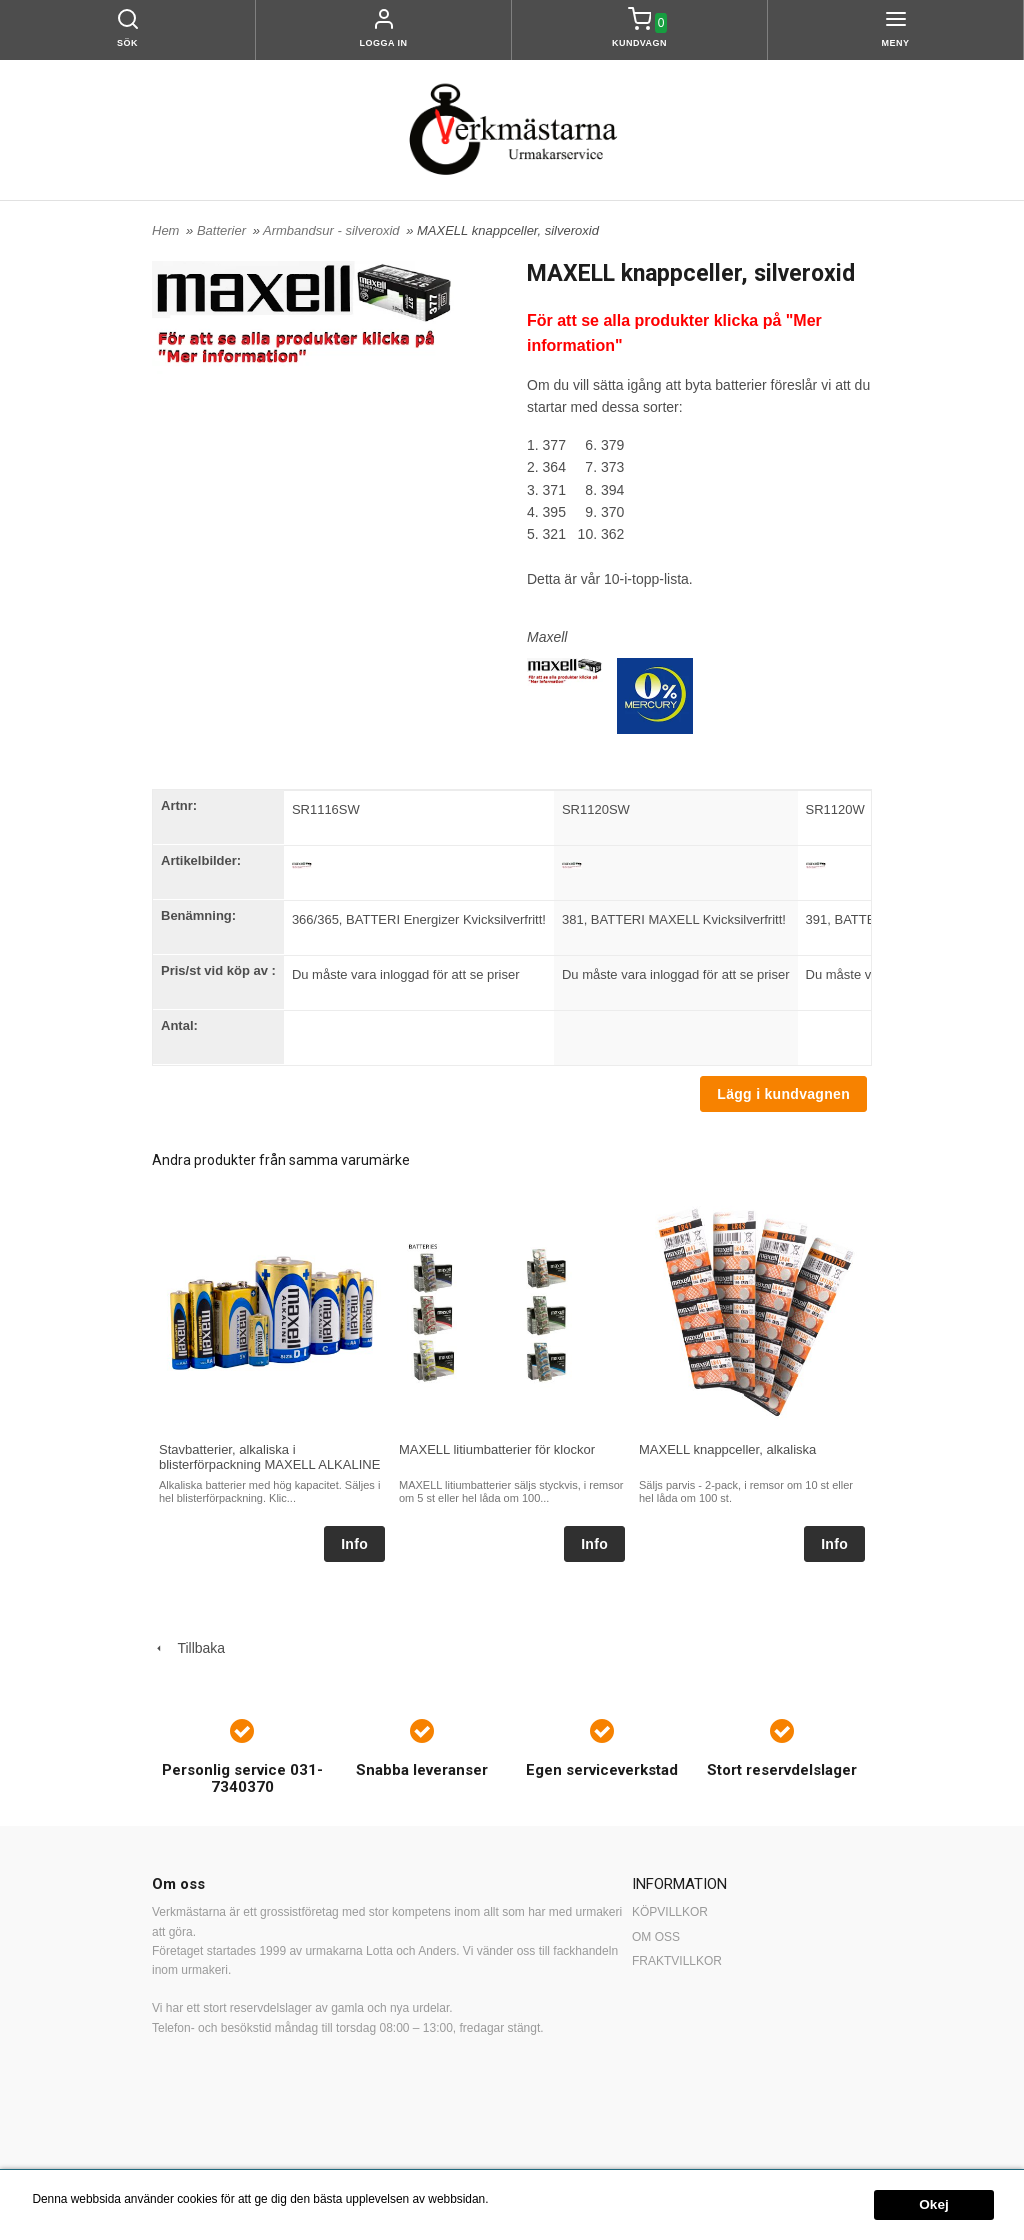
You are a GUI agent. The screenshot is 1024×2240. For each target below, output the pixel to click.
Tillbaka (188, 1648)
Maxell (547, 637)
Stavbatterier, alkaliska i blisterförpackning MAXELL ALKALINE (269, 1457)
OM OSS (656, 1937)
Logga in (384, 43)
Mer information (533, 2199)
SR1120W (835, 809)
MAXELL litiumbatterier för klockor (497, 1449)
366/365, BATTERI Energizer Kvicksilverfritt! (419, 919)
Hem (165, 230)
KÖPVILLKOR (670, 1912)
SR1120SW (596, 809)
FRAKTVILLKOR (677, 1961)
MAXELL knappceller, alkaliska (727, 1449)
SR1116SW (326, 809)
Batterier (223, 230)
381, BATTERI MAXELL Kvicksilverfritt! (674, 919)
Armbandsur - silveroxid (333, 230)
